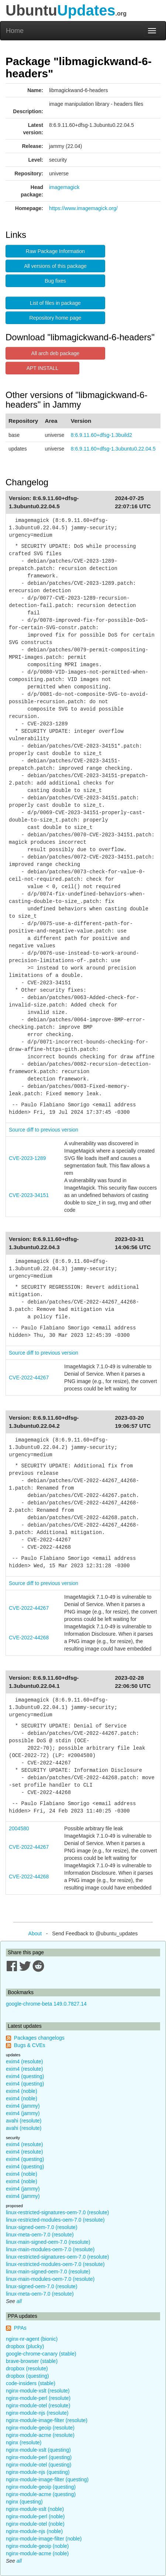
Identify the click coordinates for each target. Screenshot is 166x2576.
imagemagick (64, 187)
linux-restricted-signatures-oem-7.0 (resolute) (57, 2212)
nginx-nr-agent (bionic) (32, 2339)
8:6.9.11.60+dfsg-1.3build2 (101, 435)
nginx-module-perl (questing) (39, 2457)
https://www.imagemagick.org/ (83, 208)
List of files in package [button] (55, 303)
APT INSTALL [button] (43, 368)
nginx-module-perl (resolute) (38, 2398)
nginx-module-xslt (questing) (38, 2450)
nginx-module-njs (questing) (38, 2472)
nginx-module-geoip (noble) (37, 2546)
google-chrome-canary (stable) (41, 2354)
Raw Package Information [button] (55, 251)
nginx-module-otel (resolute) (38, 2405)
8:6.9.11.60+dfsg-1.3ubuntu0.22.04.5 (113, 449)
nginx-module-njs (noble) (34, 2531)
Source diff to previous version (43, 1130)
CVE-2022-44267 (29, 1377)
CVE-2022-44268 (29, 1638)
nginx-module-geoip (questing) (41, 2487)
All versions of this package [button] (55, 266)
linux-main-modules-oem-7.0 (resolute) (50, 2249)
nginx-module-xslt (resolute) (38, 2391)
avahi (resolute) (24, 2121)
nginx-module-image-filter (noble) (44, 2539)
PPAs (20, 2328)
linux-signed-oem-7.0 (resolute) (41, 2227)
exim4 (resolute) (24, 2061)
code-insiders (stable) (30, 2383)
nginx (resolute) (24, 2442)
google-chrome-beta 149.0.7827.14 (46, 2004)
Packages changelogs (39, 2038)
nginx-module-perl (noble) (35, 2516)
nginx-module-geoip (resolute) (40, 2428)
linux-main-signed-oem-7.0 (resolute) (48, 2242)
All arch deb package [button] (55, 353)
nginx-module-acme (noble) (37, 2553)
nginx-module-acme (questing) (41, 2494)
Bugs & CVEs (29, 2045)
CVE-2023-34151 (29, 1195)
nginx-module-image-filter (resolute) (46, 2420)
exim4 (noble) (21, 2091)
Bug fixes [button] (55, 281)
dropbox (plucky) (25, 2346)
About (35, 1933)
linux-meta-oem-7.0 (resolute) (40, 2235)
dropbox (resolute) (27, 2368)
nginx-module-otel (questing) (38, 2465)
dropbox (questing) (27, 2376)
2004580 (19, 1828)
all (19, 2301)
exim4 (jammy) (23, 2106)
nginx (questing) (24, 2502)
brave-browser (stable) (32, 2361)
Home (15, 30)
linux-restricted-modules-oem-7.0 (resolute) (55, 2220)
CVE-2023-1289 (27, 1158)
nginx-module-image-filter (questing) (47, 2479)
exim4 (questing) (25, 2076)
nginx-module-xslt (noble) (35, 2509)
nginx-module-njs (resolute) (37, 2413)
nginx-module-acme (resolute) (40, 2435)
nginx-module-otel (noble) (35, 2524)
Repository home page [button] (56, 318)
